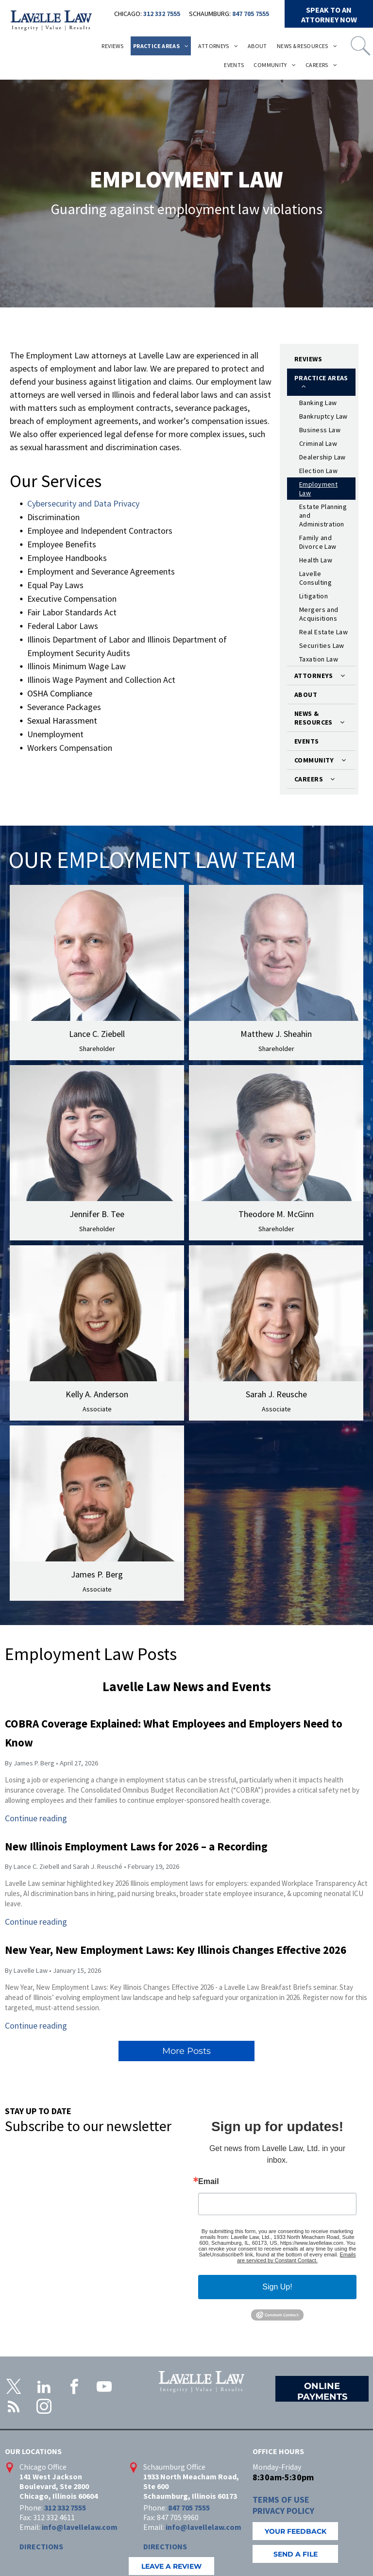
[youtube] (104, 2388)
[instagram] (43, 2408)
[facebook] (74, 2388)
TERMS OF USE (281, 2499)
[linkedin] (43, 2388)
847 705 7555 (250, 13)
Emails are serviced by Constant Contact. (296, 2257)
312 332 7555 (161, 13)
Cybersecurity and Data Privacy (83, 503)
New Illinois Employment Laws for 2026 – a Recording (136, 1846)
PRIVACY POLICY (283, 2510)
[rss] (13, 2408)
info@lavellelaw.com (80, 2527)
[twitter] (13, 2388)
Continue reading (36, 1818)
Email (208, 2182)
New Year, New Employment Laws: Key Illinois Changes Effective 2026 (175, 1950)
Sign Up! (277, 2287)
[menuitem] (112, 45)
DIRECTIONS (41, 2546)
